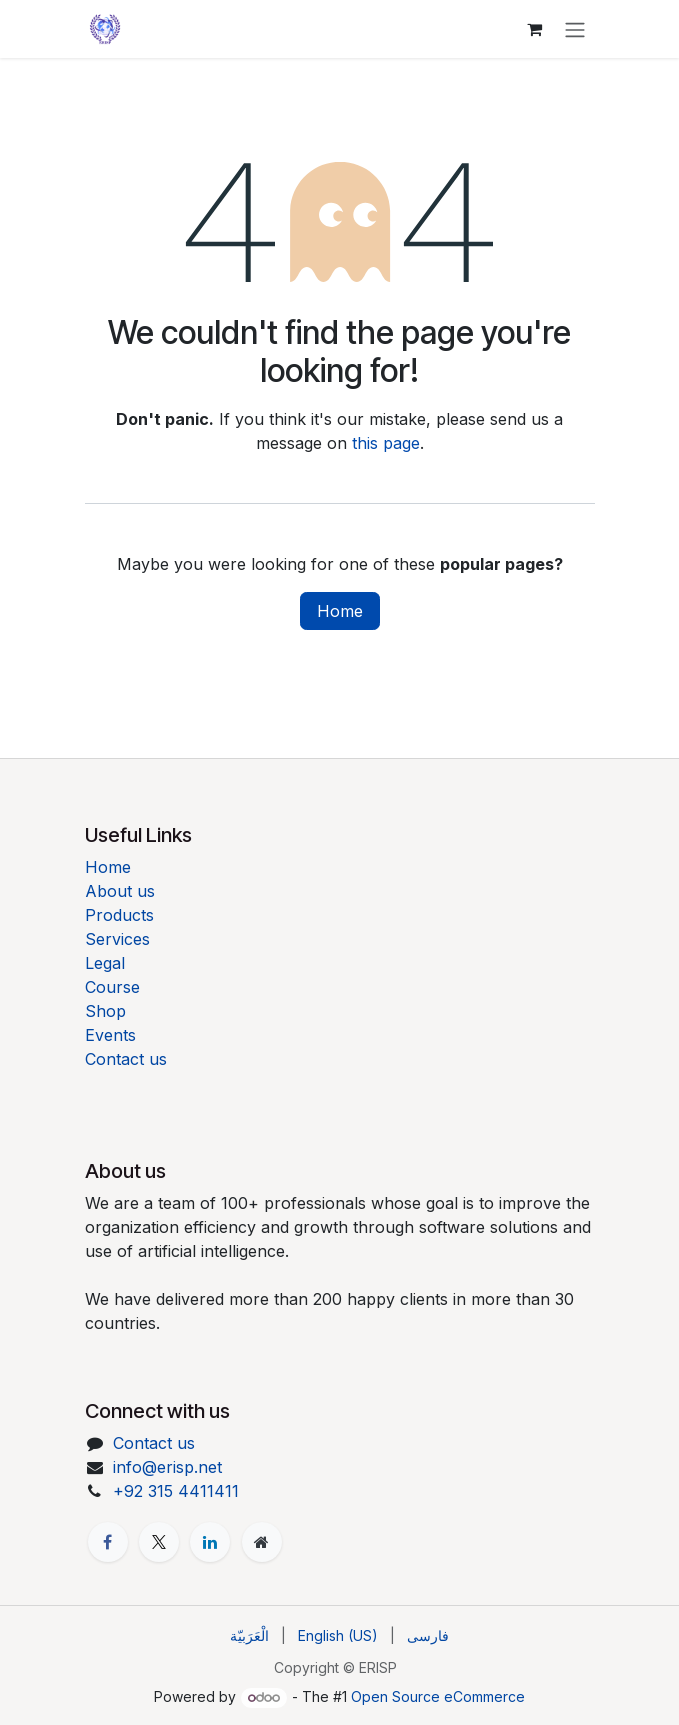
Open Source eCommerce (438, 1696)
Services (117, 939)
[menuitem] (249, 1635)
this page (386, 443)
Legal (105, 963)
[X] (159, 1542)
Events (110, 1035)
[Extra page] (262, 1542)
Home (340, 611)
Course (112, 987)
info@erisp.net (167, 1467)
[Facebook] (108, 1542)
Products (119, 915)
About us (120, 891)
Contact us (126, 1059)
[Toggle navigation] (575, 29)
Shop (105, 1011)
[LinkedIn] (210, 1542)
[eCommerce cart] (535, 29)
